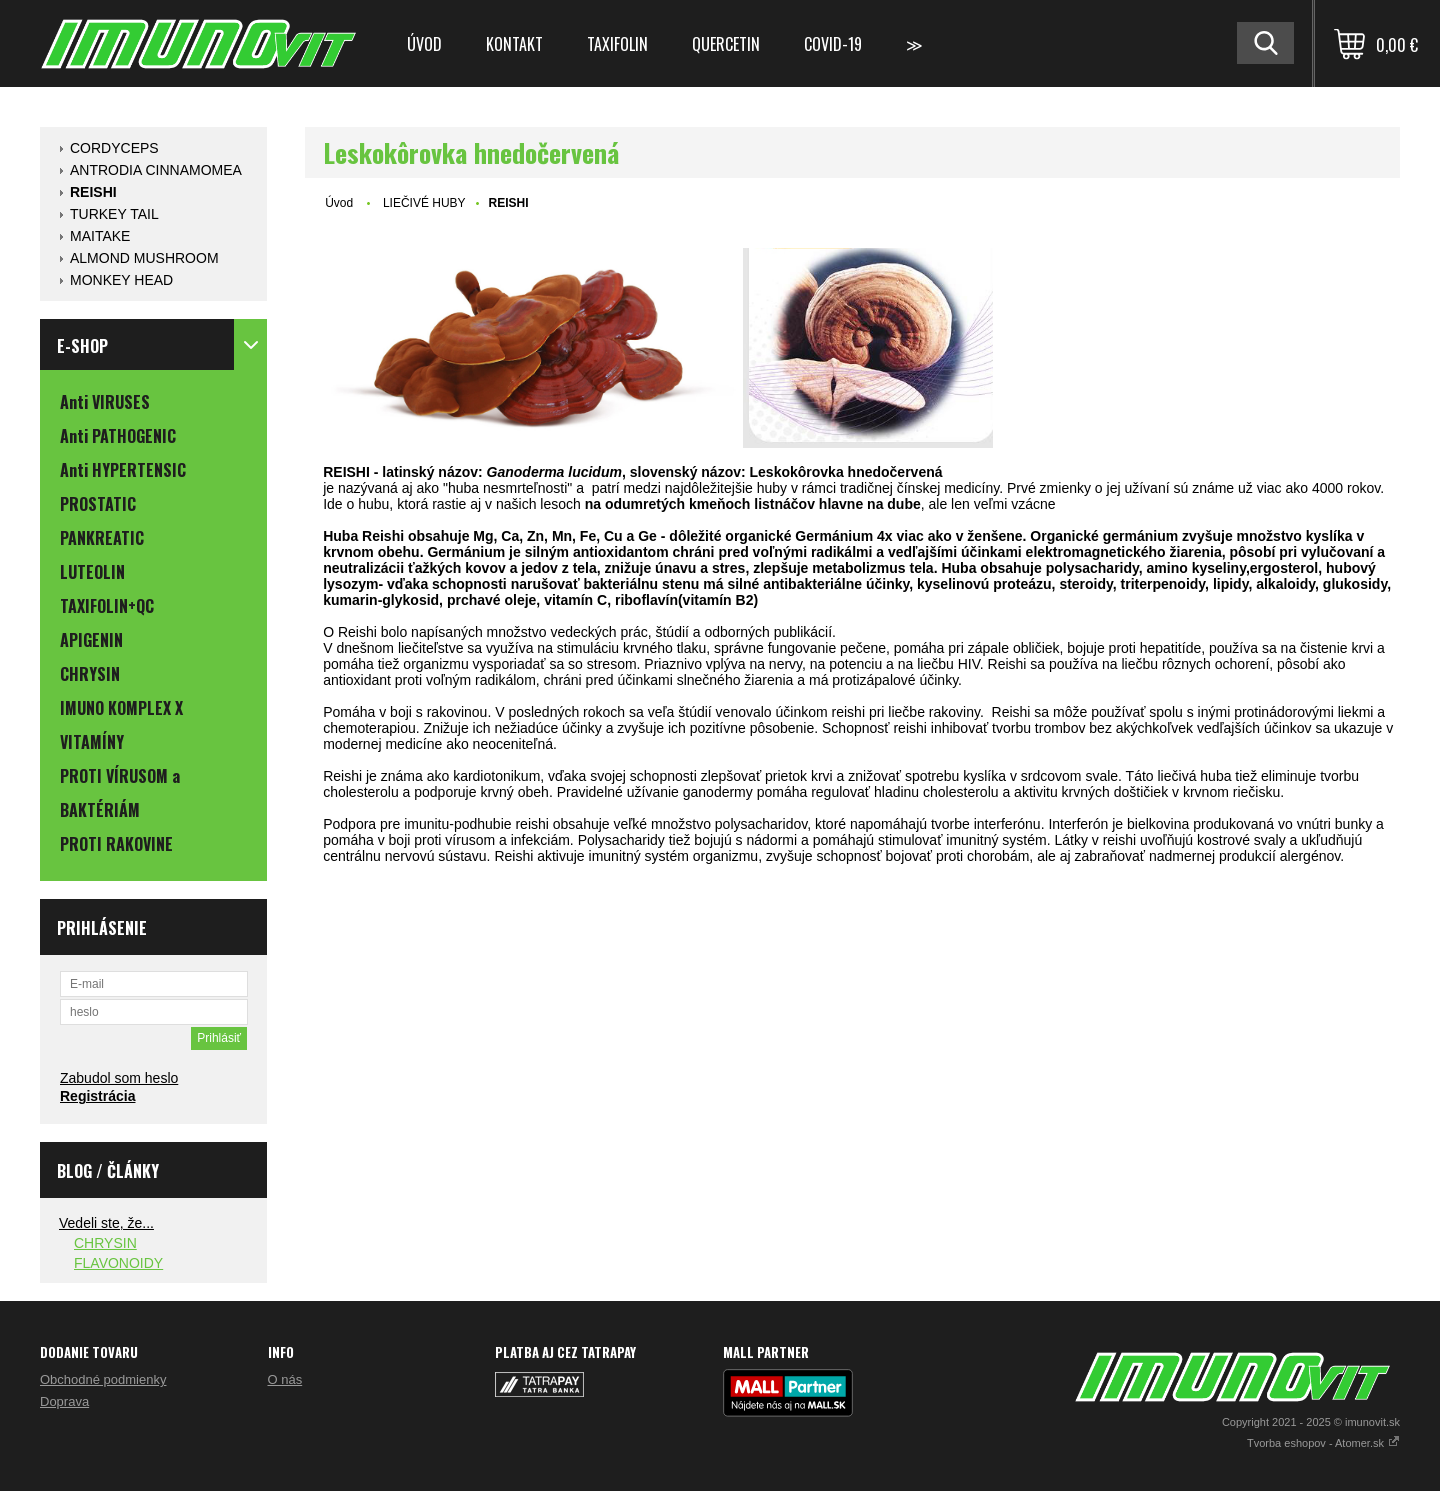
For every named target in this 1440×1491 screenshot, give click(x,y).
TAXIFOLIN (617, 44)
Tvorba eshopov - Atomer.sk (1323, 1443)
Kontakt (514, 44)
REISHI (93, 192)
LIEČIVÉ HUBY (424, 203)
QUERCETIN (726, 44)
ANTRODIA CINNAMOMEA (156, 170)
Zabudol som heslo (119, 1078)
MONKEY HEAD (121, 280)
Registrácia (97, 1096)
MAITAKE (100, 236)
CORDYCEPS (114, 148)
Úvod (424, 44)
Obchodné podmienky (103, 1379)
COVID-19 (833, 44)
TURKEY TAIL (114, 214)
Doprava (64, 1401)
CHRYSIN (105, 1243)
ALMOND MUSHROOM (144, 258)
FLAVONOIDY (118, 1263)
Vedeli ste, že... (106, 1223)
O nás (285, 1379)
